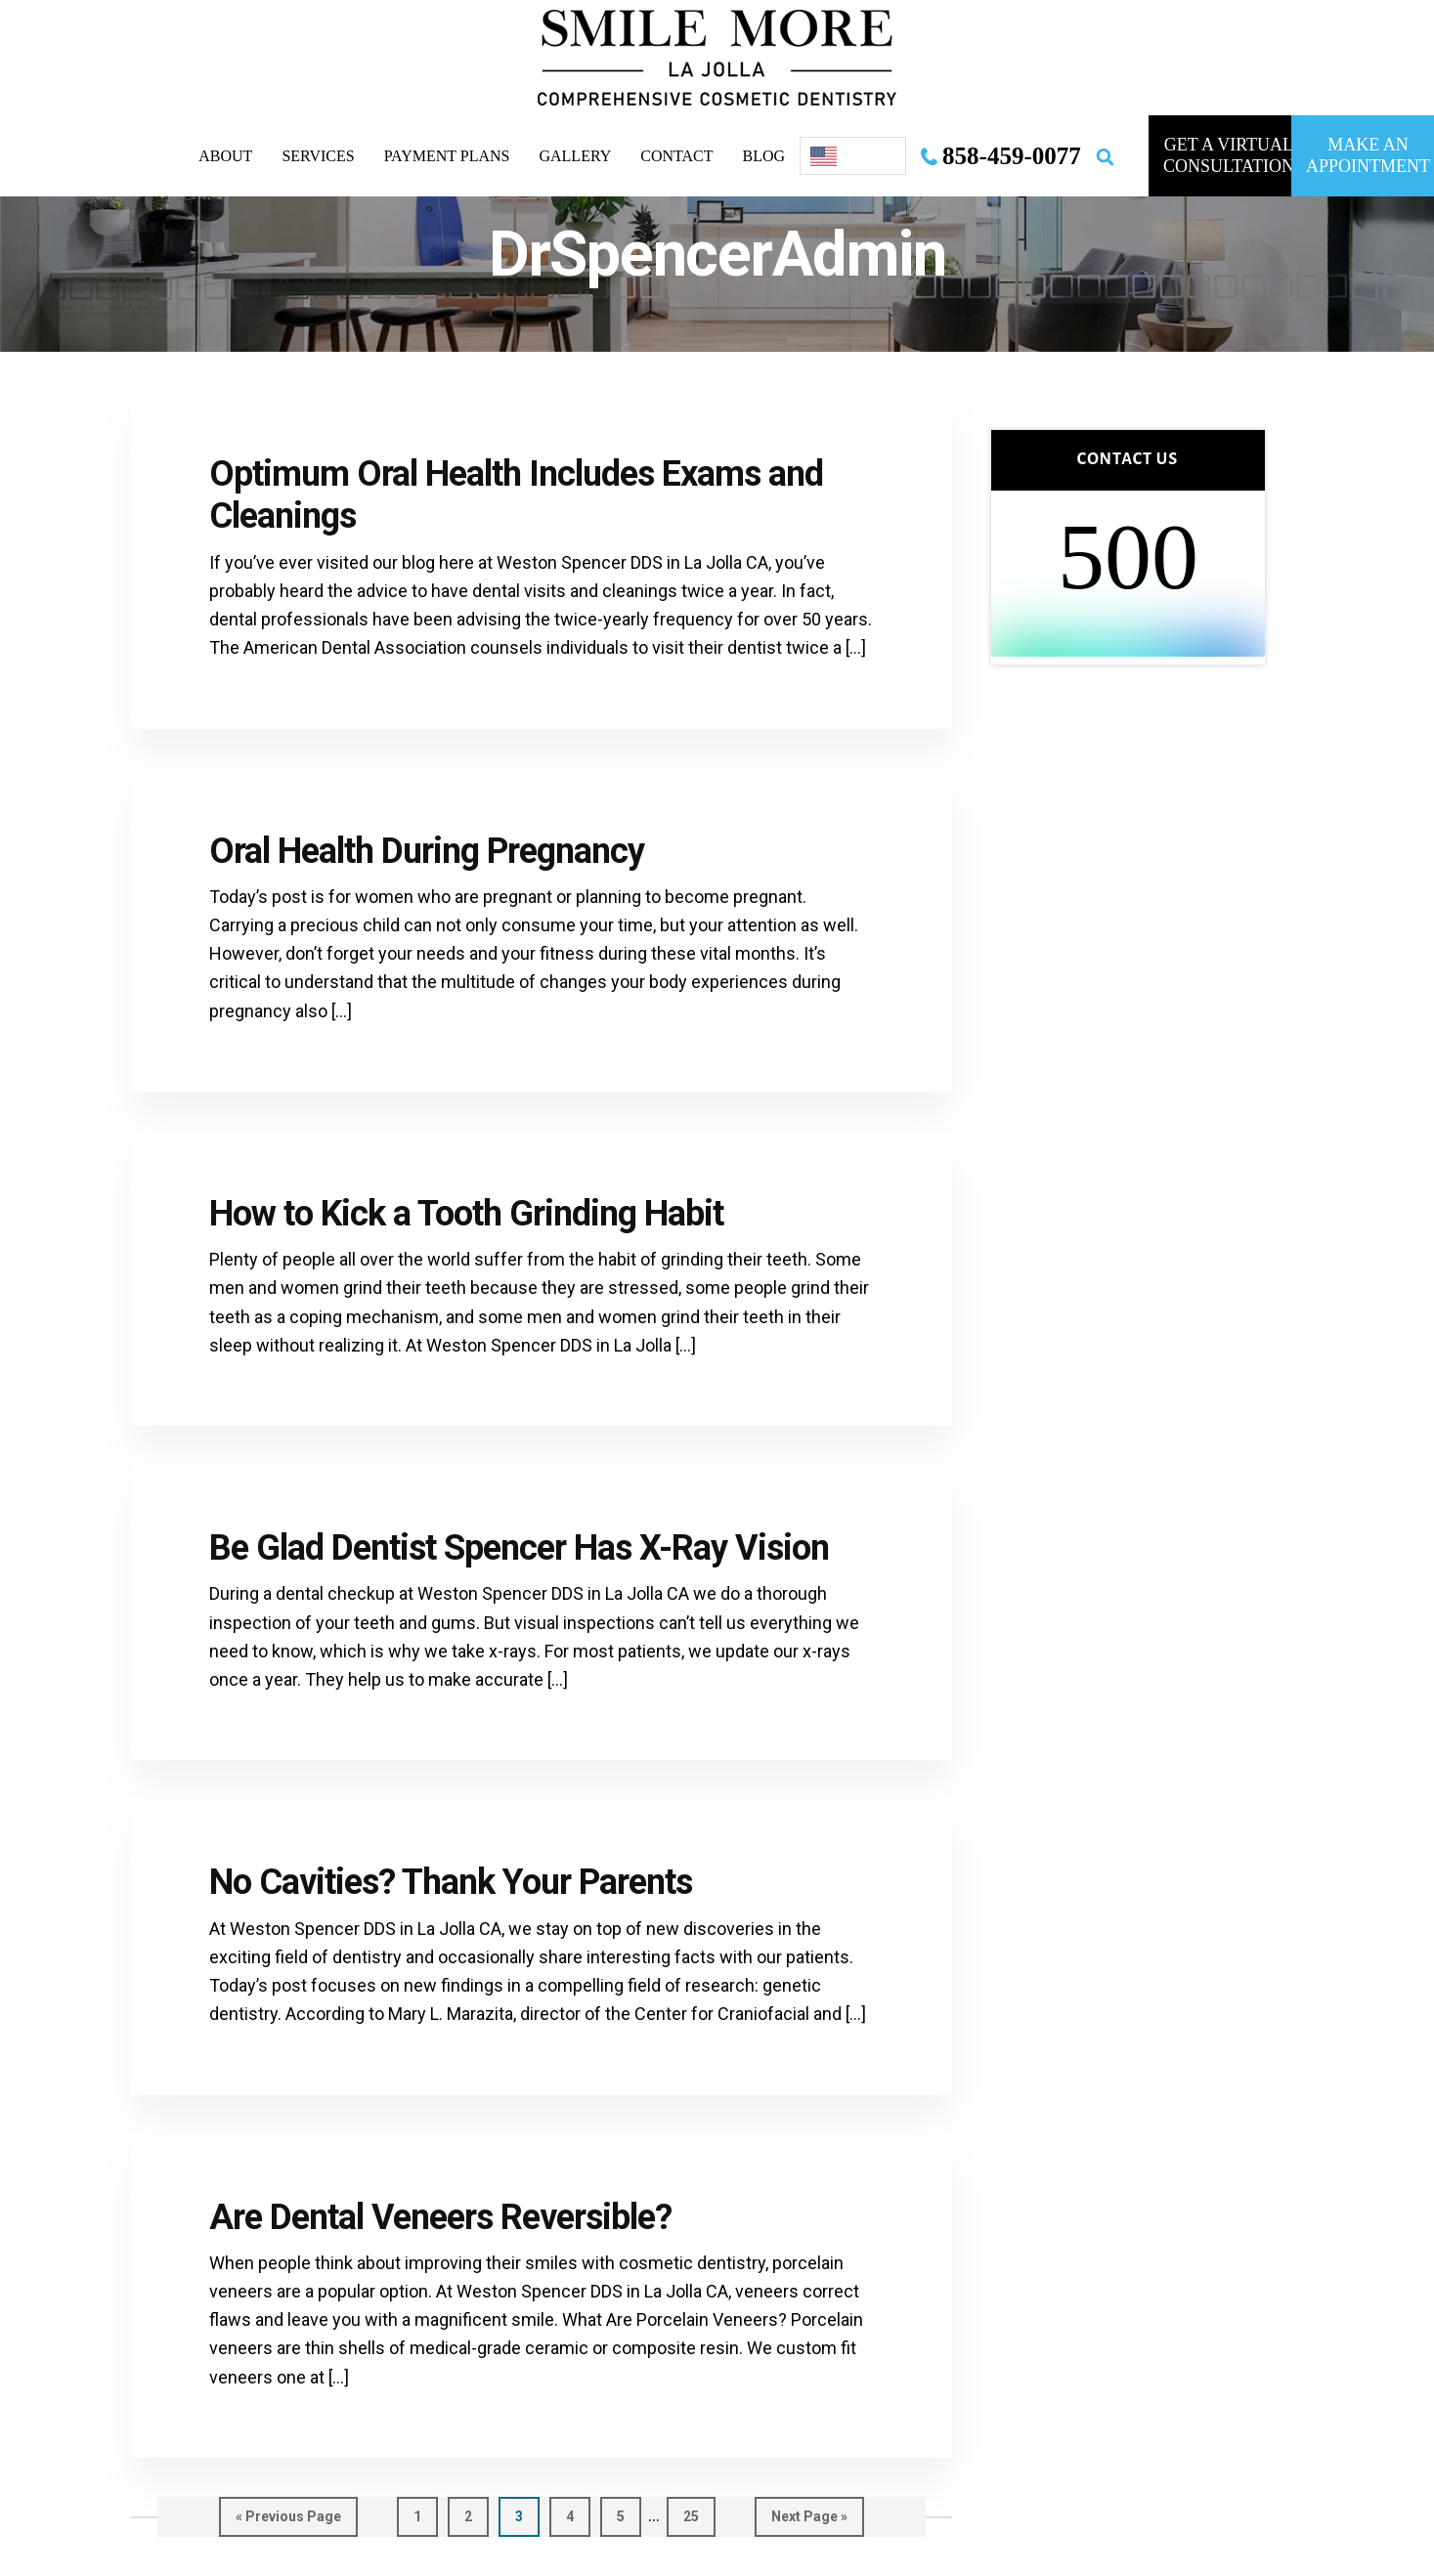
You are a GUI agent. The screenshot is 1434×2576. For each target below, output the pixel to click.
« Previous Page (288, 2521)
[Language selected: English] (853, 156)
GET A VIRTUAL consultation (1227, 155)
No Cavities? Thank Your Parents (450, 1882)
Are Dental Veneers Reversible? (440, 2217)
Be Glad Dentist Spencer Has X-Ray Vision (519, 1547)
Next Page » (809, 2521)
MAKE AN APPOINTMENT (1368, 155)
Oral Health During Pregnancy (426, 851)
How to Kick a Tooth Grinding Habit (466, 1213)
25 (699, 2515)
